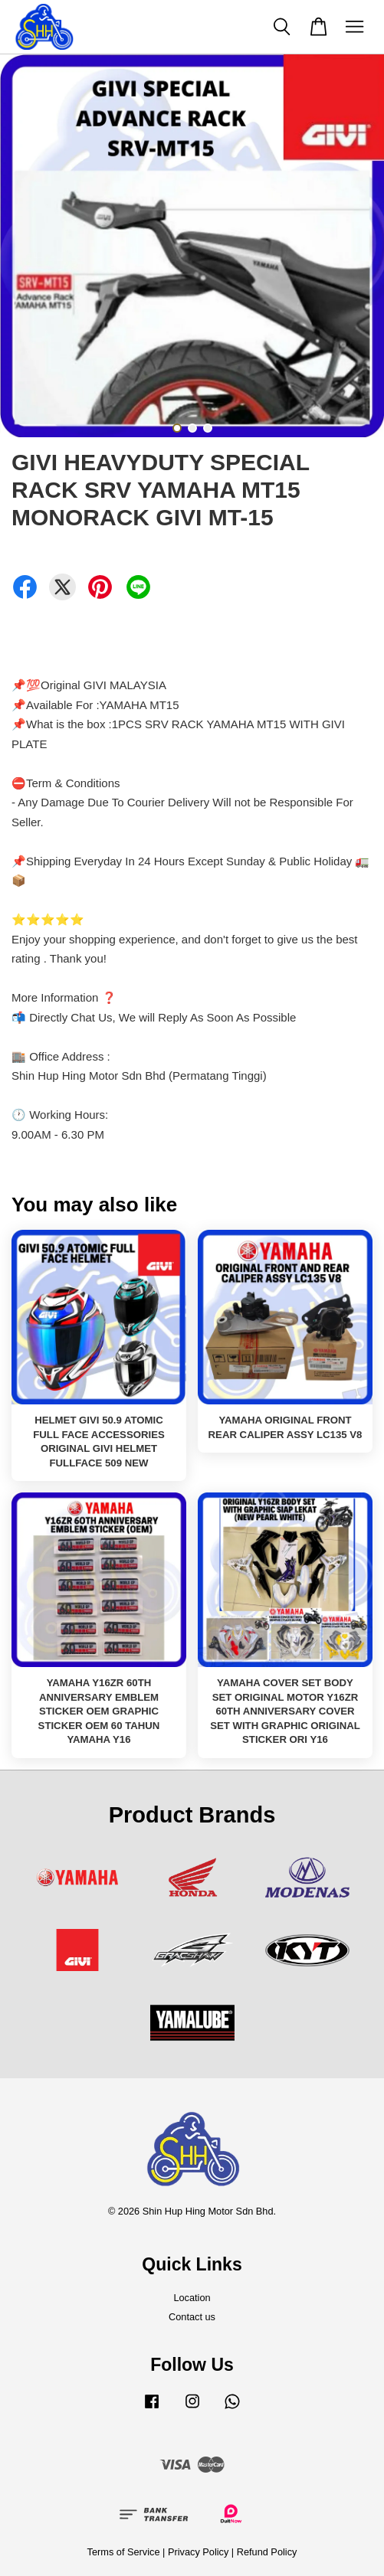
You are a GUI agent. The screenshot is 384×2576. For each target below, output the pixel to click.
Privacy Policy (198, 2552)
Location (191, 2297)
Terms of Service (123, 2552)
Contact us (192, 2317)
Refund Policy (267, 2552)
